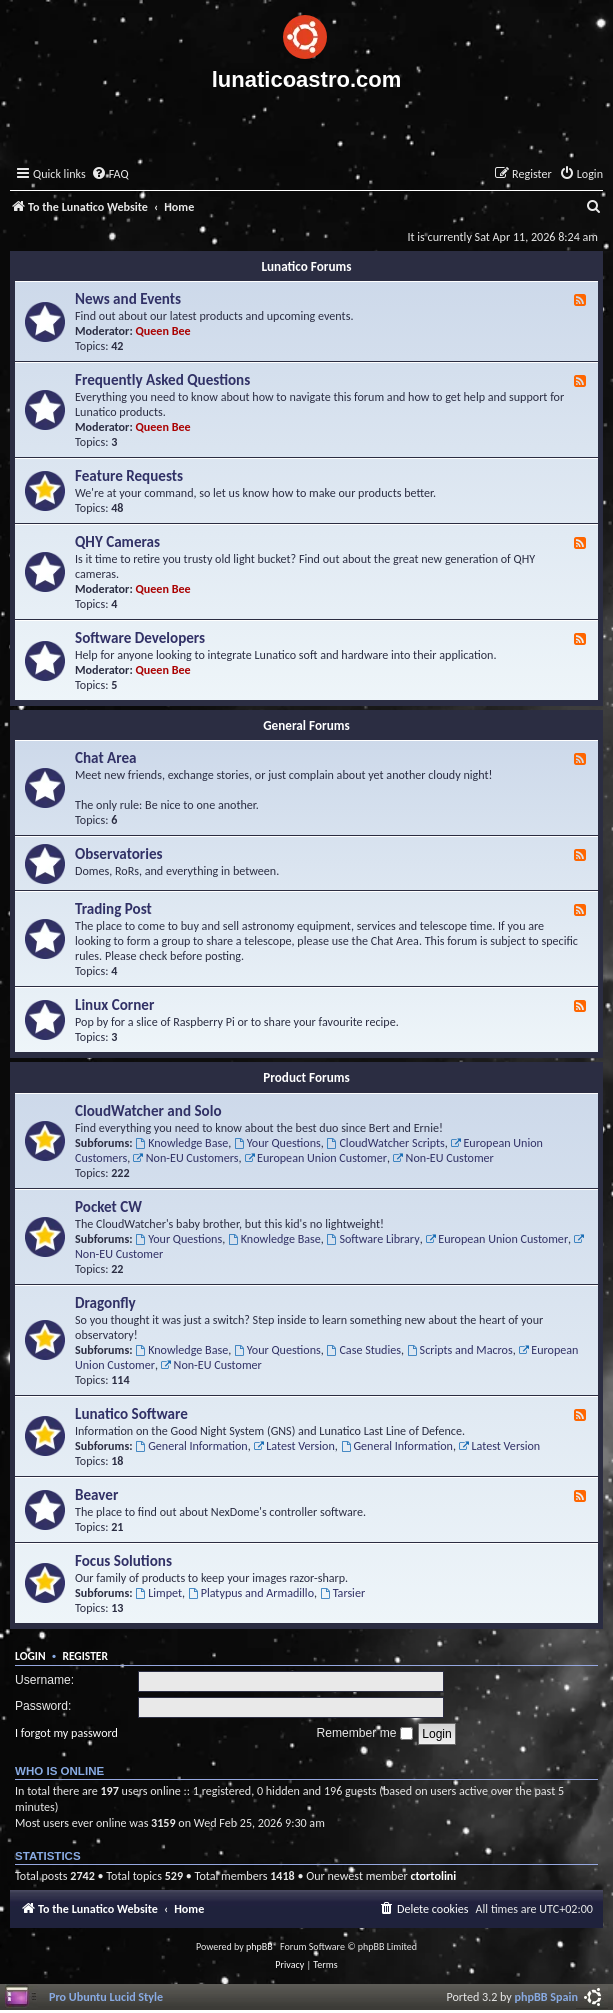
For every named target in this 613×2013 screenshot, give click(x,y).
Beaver (96, 1495)
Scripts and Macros (460, 1349)
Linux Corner (114, 1005)
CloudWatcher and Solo (148, 1111)
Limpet (158, 1592)
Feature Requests (129, 476)
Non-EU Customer (443, 1157)
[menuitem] (110, 174)
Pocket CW (108, 1207)
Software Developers (140, 638)
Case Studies (364, 1349)
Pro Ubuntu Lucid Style (106, 1996)
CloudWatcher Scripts (386, 1142)
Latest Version (293, 1445)
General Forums (306, 725)
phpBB (259, 1946)
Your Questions (277, 1142)
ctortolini (433, 1875)
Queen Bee (163, 330)
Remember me (364, 1733)
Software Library (373, 1238)
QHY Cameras (117, 542)
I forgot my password (66, 1732)
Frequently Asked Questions (162, 380)
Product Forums (306, 1077)
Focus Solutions (123, 1561)
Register (85, 1656)
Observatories (119, 854)
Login (30, 1656)
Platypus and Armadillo (251, 1592)
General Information (191, 1445)
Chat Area (106, 758)
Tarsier (342, 1592)
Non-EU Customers (186, 1157)
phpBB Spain (546, 1996)
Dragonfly (105, 1303)
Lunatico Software (131, 1414)
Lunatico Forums (306, 266)
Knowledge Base (181, 1142)
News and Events (128, 299)
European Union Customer (315, 1157)
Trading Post (113, 909)
